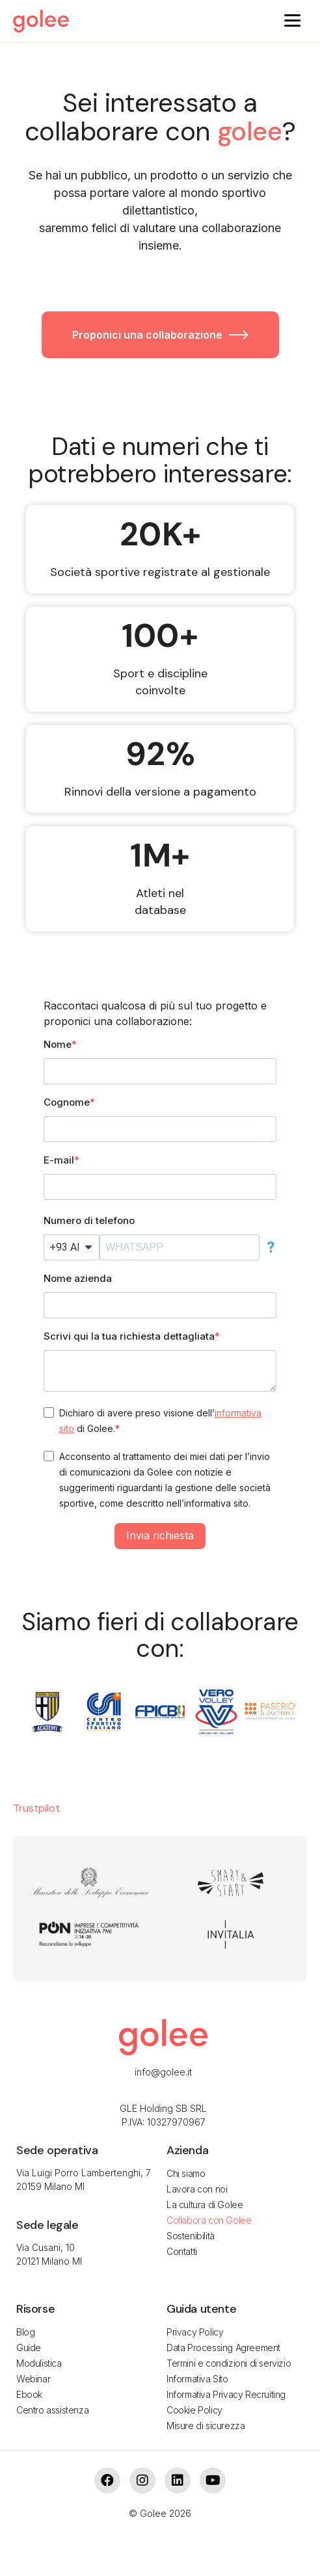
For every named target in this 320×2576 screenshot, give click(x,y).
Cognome (67, 1102)
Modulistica (39, 2363)
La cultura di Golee (205, 2204)
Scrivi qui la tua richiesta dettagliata (129, 1336)
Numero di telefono (89, 1220)
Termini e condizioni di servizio (229, 2363)
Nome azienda (78, 1278)
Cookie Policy (194, 2409)
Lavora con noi (197, 2188)
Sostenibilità (191, 2235)
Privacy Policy (195, 2331)
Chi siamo (186, 2173)
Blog (25, 2331)
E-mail (59, 1160)
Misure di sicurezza (206, 2425)
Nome (58, 1044)
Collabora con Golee (209, 2220)
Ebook (29, 2394)
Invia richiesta (160, 1535)
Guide (28, 2347)
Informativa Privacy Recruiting (226, 2394)
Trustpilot (36, 1808)
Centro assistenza (52, 2409)
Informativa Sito (197, 2378)
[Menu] (292, 20)
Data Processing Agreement (223, 2347)
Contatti (182, 2251)
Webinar (33, 2378)
